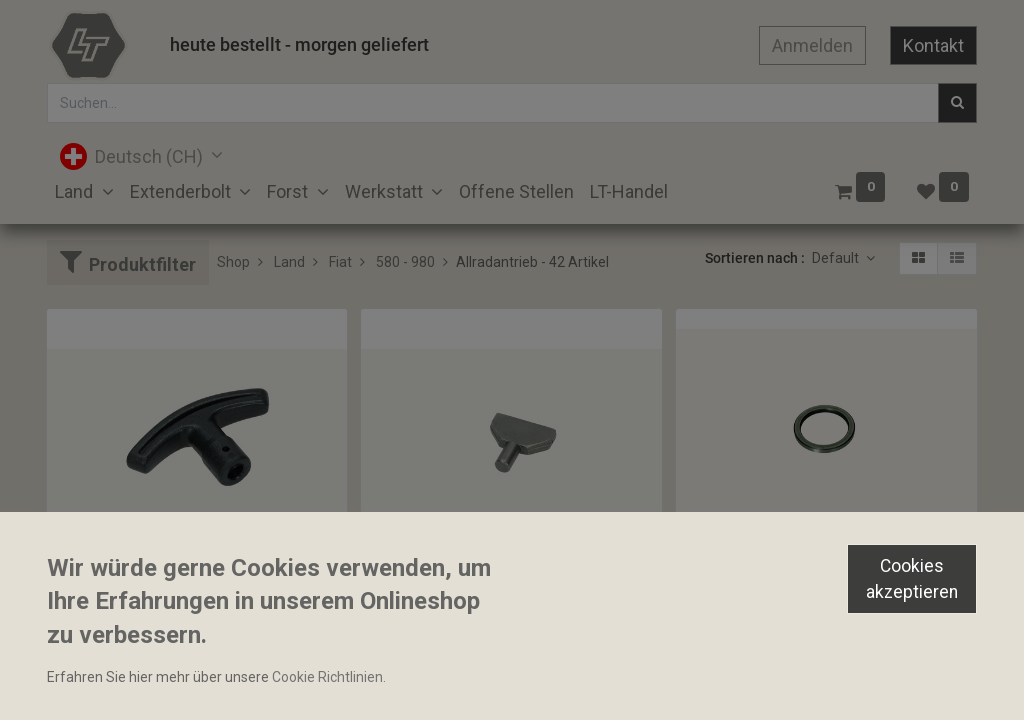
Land (289, 262)
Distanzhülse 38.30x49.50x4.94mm (796, 567)
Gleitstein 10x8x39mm (441, 602)
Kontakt (933, 45)
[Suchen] (957, 103)
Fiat (340, 262)
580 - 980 (405, 262)
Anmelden (812, 45)
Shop (233, 262)
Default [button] (837, 258)
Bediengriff (91, 602)
